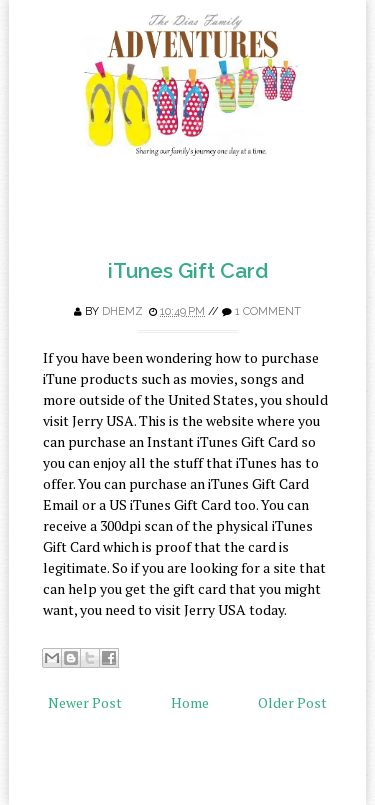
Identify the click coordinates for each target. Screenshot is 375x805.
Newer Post (85, 702)
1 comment (268, 311)
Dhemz (122, 311)
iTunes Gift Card (188, 270)
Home (190, 702)
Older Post (292, 702)
